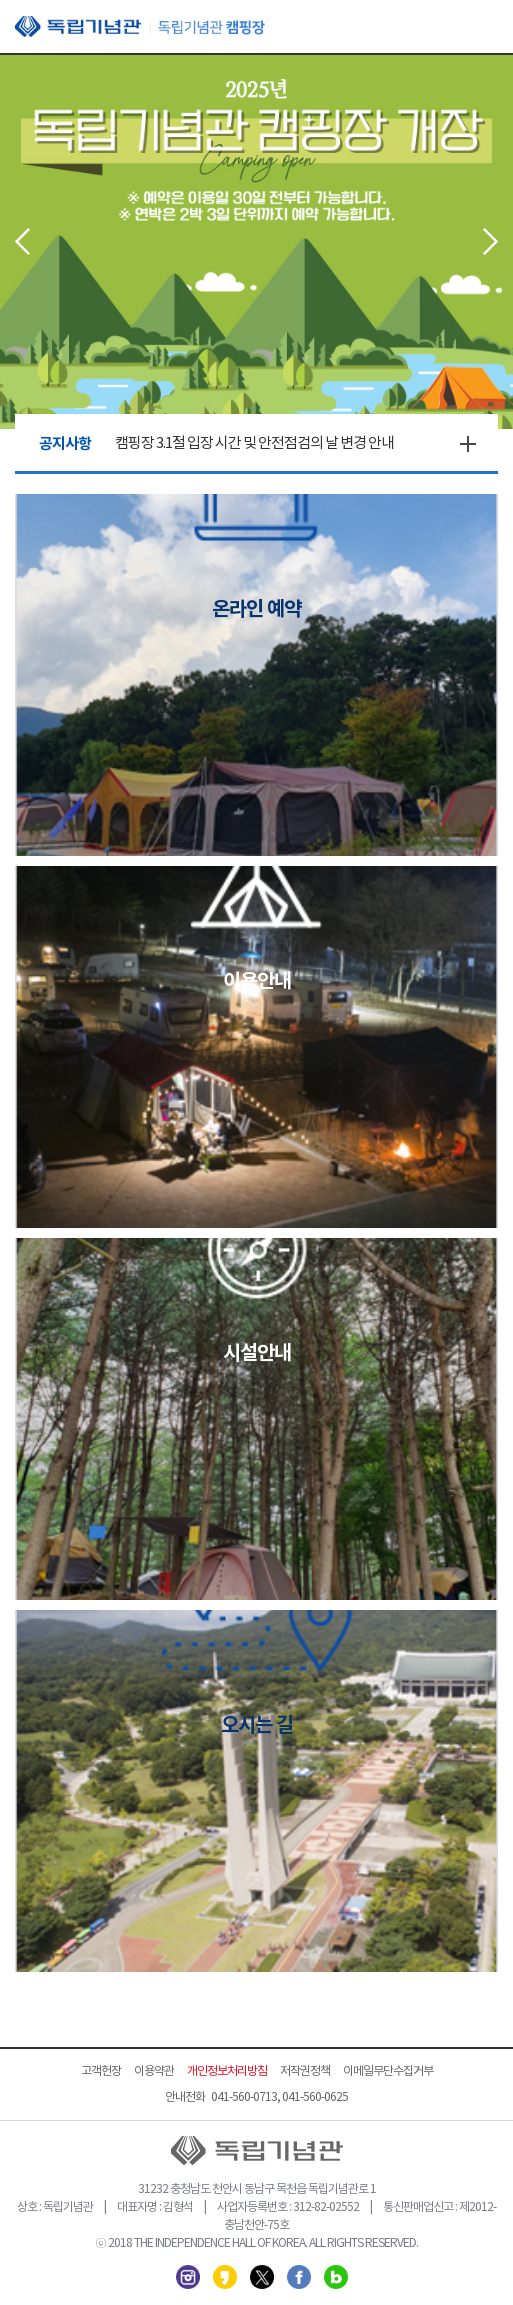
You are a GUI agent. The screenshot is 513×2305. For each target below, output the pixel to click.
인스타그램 (188, 2277)
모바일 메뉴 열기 (483, 28)
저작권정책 (305, 2071)
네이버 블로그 (336, 2277)
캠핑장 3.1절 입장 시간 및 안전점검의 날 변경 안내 (254, 443)
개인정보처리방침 (227, 2071)
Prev (22, 241)
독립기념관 (140, 26)
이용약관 (154, 2071)
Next (490, 241)
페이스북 (299, 2277)
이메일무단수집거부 (388, 2071)
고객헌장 (101, 2071)
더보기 (468, 444)
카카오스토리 (225, 2277)
